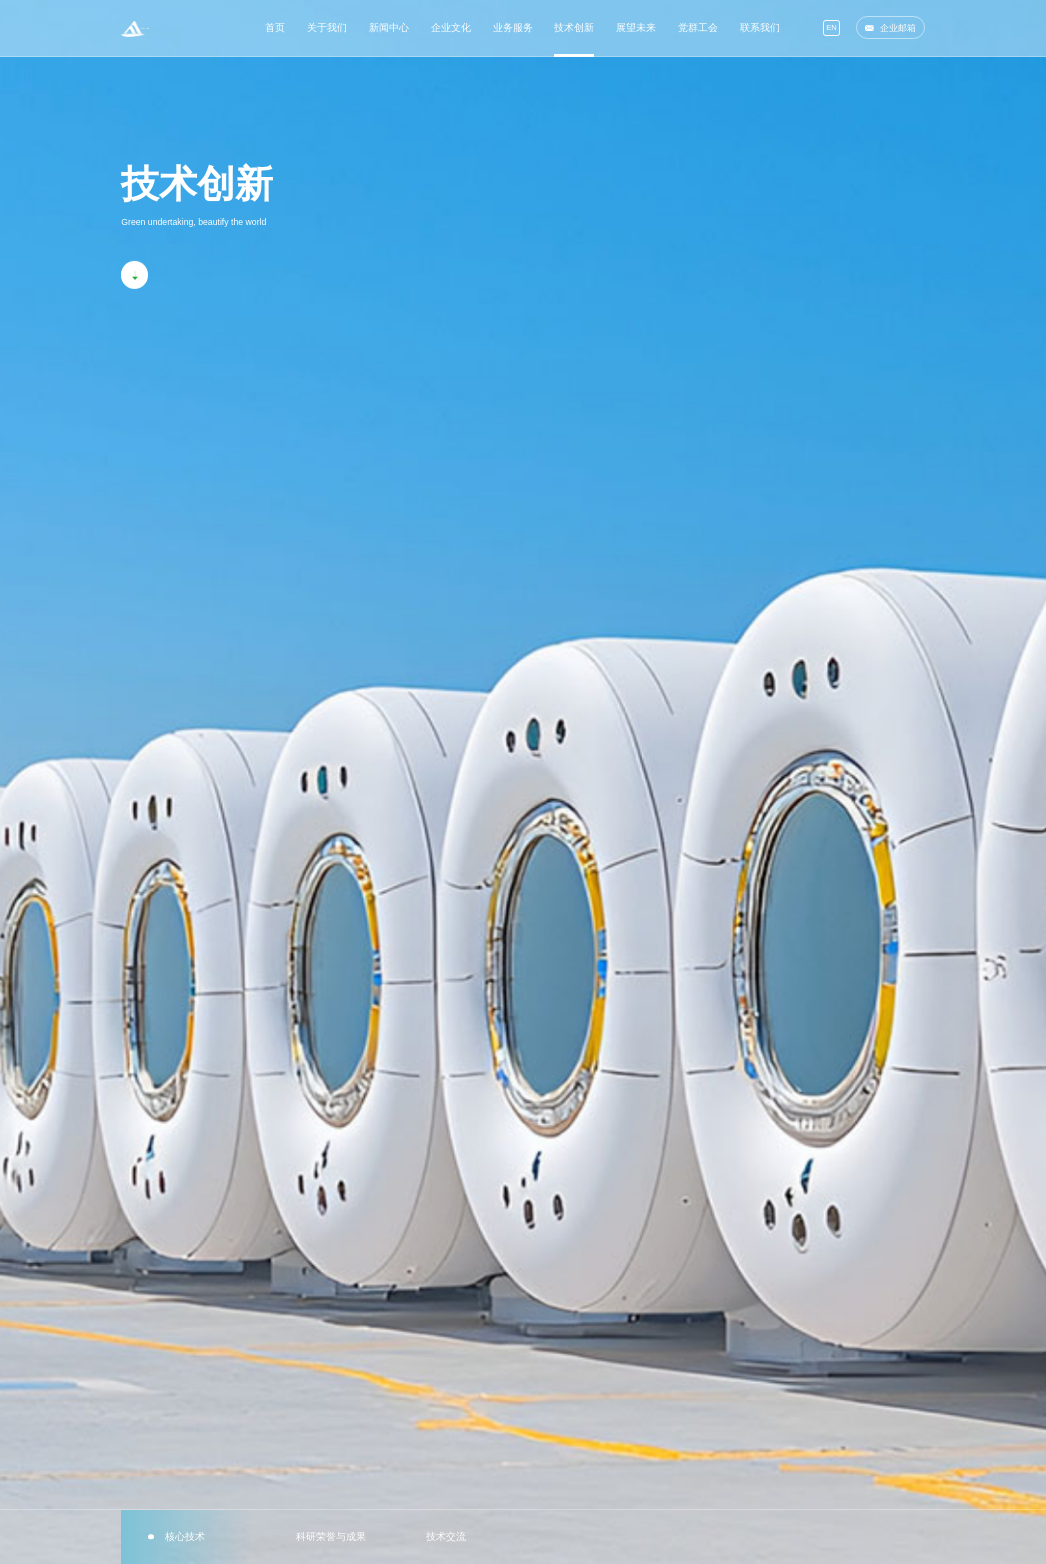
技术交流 (442, 1536)
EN (831, 23)
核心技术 (181, 1536)
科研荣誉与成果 (327, 1536)
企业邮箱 (890, 23)
